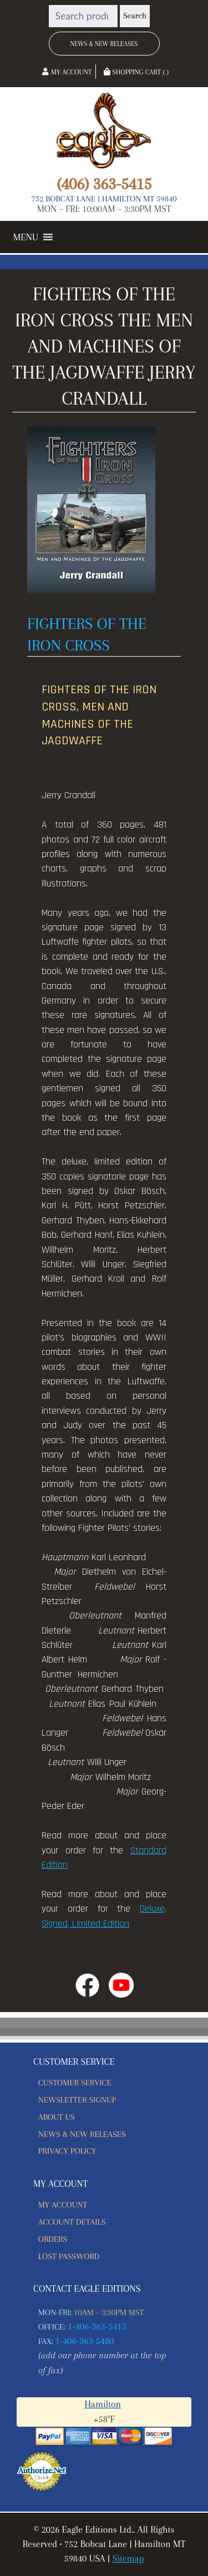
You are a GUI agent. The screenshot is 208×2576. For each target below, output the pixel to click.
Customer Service (74, 2083)
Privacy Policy (67, 2151)
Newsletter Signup (77, 2100)
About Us (56, 2117)
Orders (53, 2239)
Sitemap (128, 2558)
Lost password (69, 2256)
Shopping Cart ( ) (136, 72)
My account (62, 2205)
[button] (25, 237)
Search (134, 16)
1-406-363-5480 (84, 2341)
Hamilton (102, 2404)
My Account (67, 72)
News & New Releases (104, 44)
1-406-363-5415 (97, 2326)
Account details (72, 2222)
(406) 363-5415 (104, 183)
